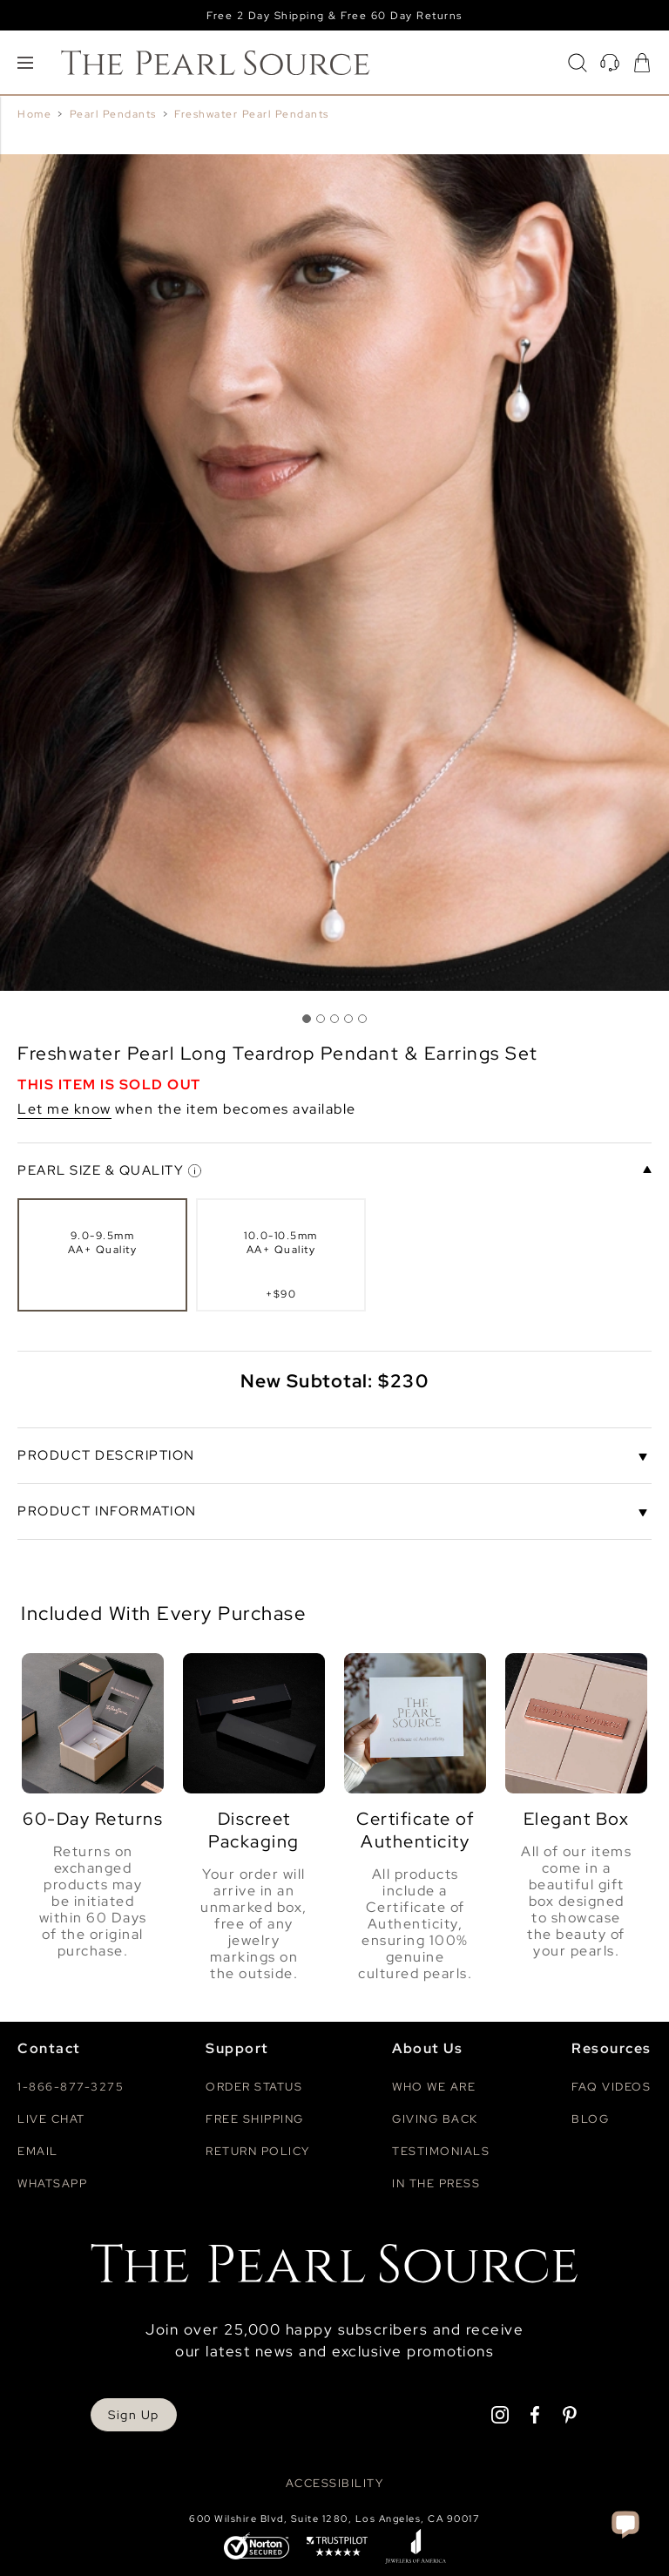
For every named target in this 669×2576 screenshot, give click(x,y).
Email (37, 2151)
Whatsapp (52, 2183)
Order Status (254, 2086)
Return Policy (258, 2151)
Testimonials (441, 2151)
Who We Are (434, 2086)
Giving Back (435, 2119)
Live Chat (51, 2119)
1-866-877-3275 (70, 2086)
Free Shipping (255, 2119)
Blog (590, 2119)
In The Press (436, 2183)
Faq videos (611, 2086)
